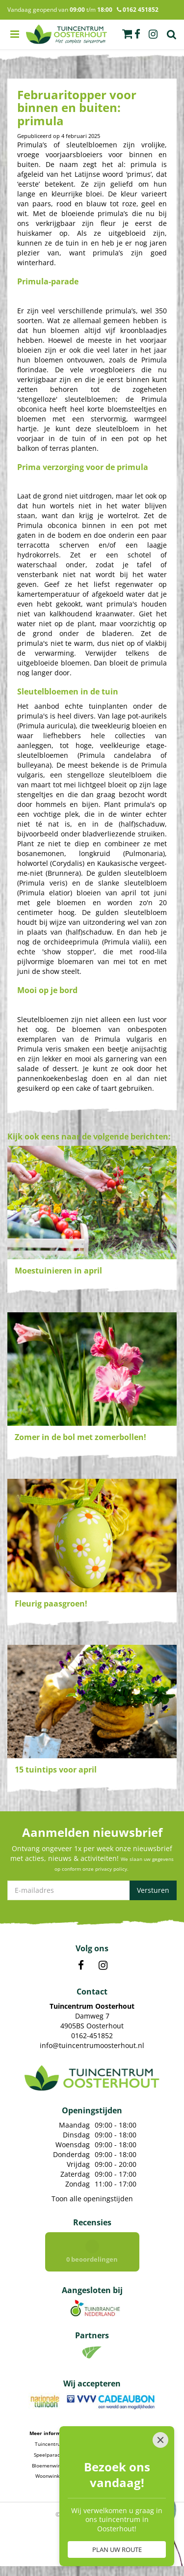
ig (153, 34)
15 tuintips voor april (56, 1769)
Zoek (171, 34)
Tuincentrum (50, 2443)
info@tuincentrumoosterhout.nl (92, 2045)
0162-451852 (92, 2035)
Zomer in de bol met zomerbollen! (80, 1437)
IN (103, 1965)
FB (81, 1965)
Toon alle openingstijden (92, 2198)
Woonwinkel (49, 2475)
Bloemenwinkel (50, 2465)
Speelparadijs (50, 2454)
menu (14, 34)
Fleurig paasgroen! (51, 1603)
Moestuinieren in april (58, 1270)
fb (137, 34)
